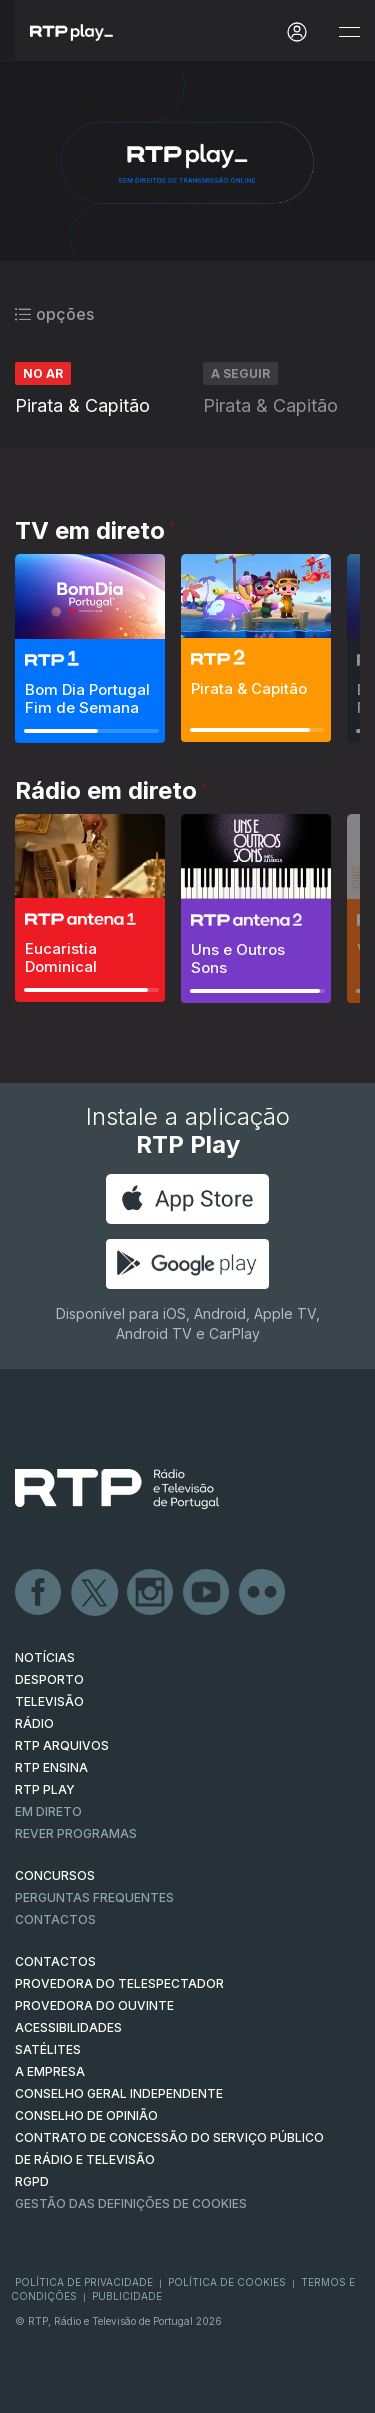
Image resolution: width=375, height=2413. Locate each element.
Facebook (39, 1593)
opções (54, 314)
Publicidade (127, 2296)
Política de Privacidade (84, 2282)
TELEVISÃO (49, 1701)
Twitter (95, 1593)
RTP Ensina (51, 1767)
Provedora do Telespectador (119, 1983)
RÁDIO (34, 1723)
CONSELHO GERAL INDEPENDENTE (119, 2093)
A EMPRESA (50, 2071)
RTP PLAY (45, 1789)
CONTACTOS (55, 1961)
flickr (263, 1593)
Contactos (55, 1919)
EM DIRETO (48, 1811)
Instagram (151, 1593)
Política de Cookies (227, 2282)
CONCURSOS (55, 1875)
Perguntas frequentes (94, 1897)
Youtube (207, 1593)
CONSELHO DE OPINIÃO (86, 2115)
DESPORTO (49, 1679)
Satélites (48, 2049)
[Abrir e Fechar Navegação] (349, 32)
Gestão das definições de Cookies (131, 2203)
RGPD (32, 2181)
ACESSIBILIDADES (68, 2027)
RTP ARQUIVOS (62, 1745)
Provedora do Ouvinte (94, 2005)
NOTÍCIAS (45, 1657)
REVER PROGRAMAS (76, 1833)
